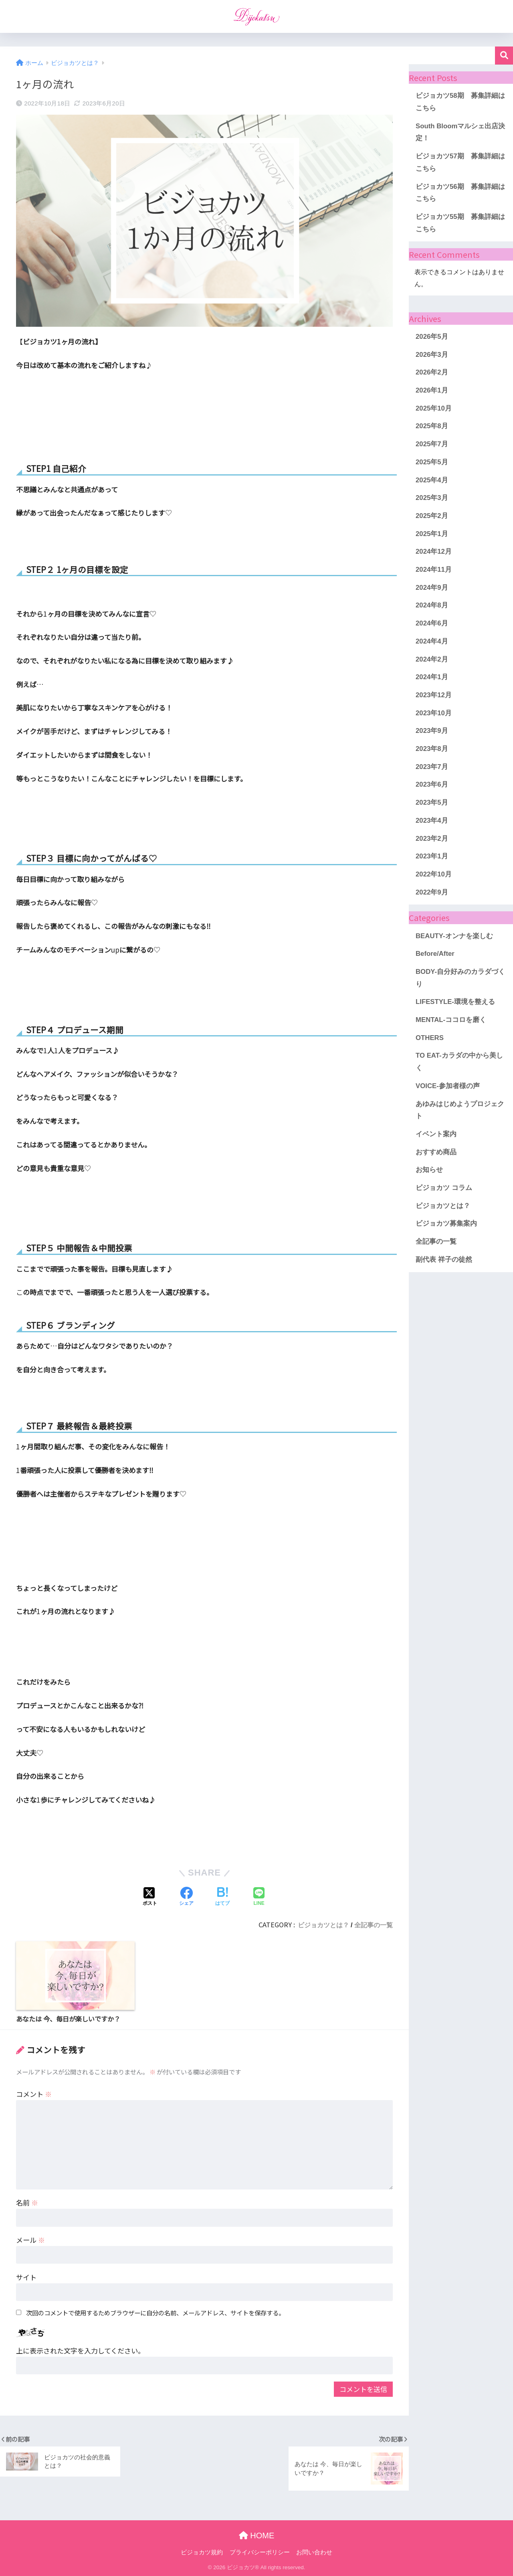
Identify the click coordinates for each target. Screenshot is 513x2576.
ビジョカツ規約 (202, 2552)
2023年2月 (432, 838)
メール (30, 2240)
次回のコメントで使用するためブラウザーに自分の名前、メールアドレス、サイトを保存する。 (155, 2312)
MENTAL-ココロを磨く (451, 1020)
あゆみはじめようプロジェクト (460, 1110)
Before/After (435, 953)
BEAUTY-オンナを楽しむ (454, 936)
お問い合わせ (314, 2552)
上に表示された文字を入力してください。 (80, 2350)
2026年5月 (432, 336)
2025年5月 (432, 462)
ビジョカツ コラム (444, 1188)
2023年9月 (432, 731)
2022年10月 (434, 874)
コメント (34, 2094)
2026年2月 (432, 372)
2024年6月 (432, 623)
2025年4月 (432, 480)
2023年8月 (432, 749)
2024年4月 (432, 641)
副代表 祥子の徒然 (444, 1259)
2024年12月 (434, 551)
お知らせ (429, 1170)
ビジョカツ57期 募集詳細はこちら (460, 162)
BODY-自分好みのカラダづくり (460, 978)
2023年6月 (432, 784)
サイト (26, 2277)
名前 (27, 2203)
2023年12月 (434, 695)
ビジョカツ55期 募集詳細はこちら (460, 223)
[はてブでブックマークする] (222, 1897)
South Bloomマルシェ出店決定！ (460, 132)
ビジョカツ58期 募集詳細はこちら (460, 102)
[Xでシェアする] (150, 1897)
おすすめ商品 (436, 1152)
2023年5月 (432, 802)
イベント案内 (436, 1134)
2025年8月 (432, 426)
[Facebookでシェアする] (186, 1897)
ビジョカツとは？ (323, 1924)
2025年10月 (434, 408)
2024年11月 (434, 569)
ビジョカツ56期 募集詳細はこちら (460, 193)
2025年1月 (432, 534)
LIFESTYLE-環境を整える (455, 1002)
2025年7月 (432, 444)
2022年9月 (432, 892)
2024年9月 (432, 587)
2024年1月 (432, 677)
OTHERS (430, 1038)
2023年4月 (432, 820)
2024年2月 (432, 659)
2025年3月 (432, 498)
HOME (257, 2535)
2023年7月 (432, 767)
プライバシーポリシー (260, 2552)
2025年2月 (432, 516)
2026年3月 (432, 354)
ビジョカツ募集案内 (446, 1223)
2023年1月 (432, 856)
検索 (504, 56)
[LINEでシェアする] (259, 1897)
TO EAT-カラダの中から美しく (459, 1062)
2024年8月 (432, 605)
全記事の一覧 (373, 1924)
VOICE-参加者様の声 (448, 1086)
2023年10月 (434, 713)
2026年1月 (432, 390)
